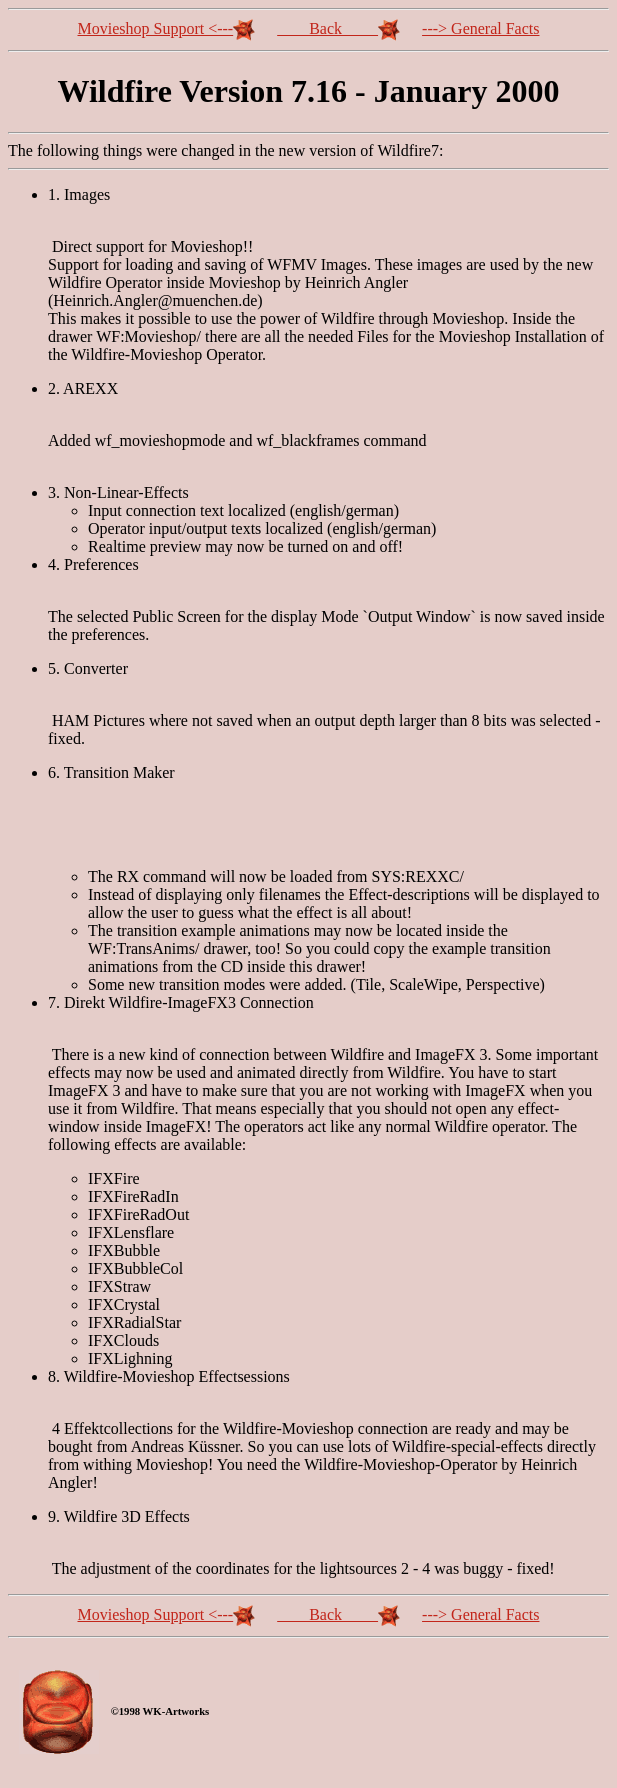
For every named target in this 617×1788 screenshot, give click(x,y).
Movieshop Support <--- (168, 28)
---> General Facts (480, 28)
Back (339, 28)
